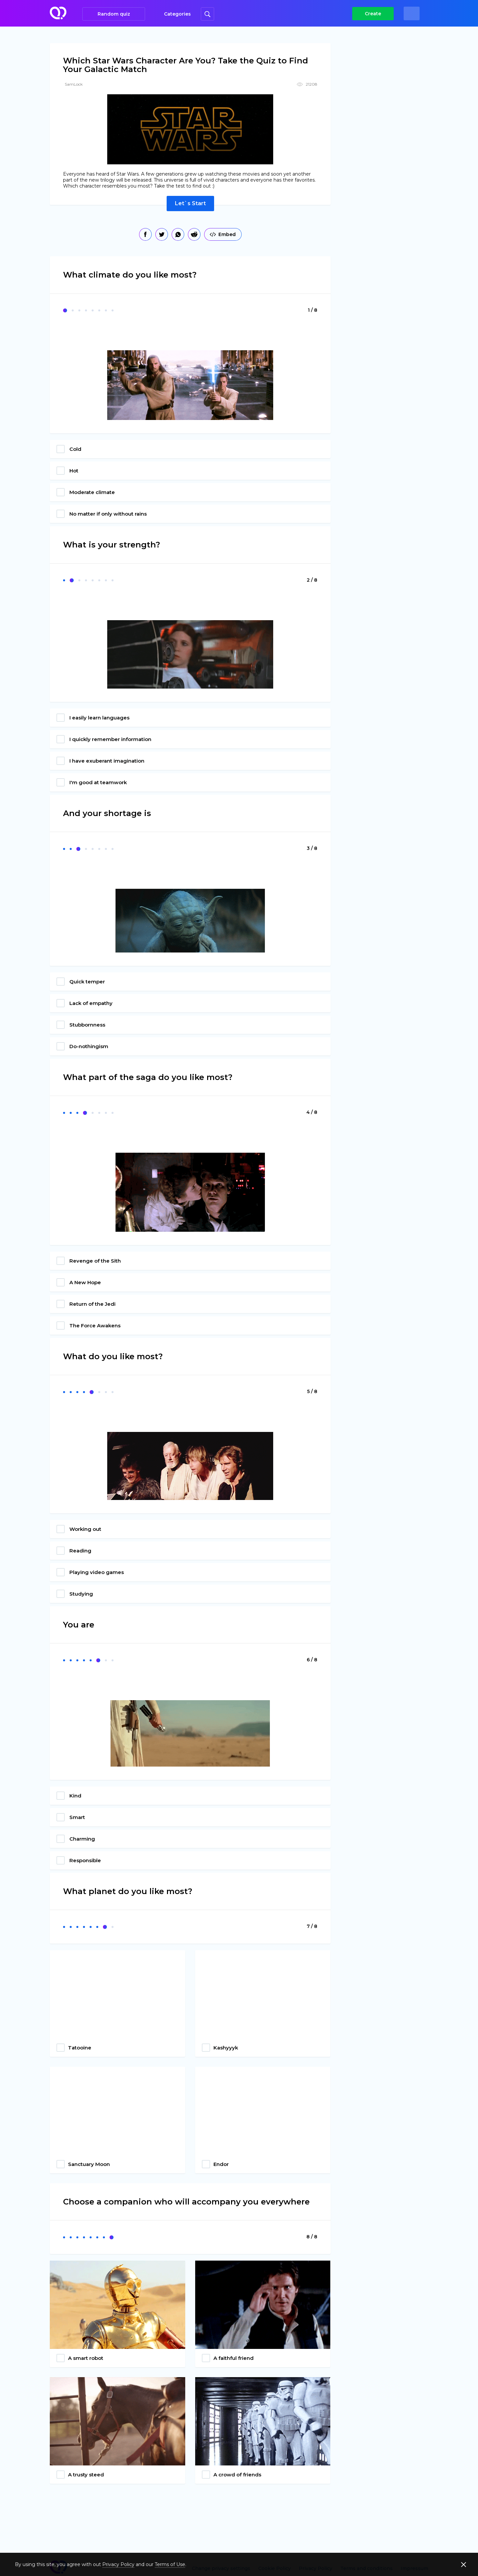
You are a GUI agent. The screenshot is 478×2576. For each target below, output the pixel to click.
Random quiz (114, 14)
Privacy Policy (118, 2564)
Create (373, 14)
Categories (177, 14)
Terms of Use (170, 2564)
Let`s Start (190, 203)
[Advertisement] (390, 146)
